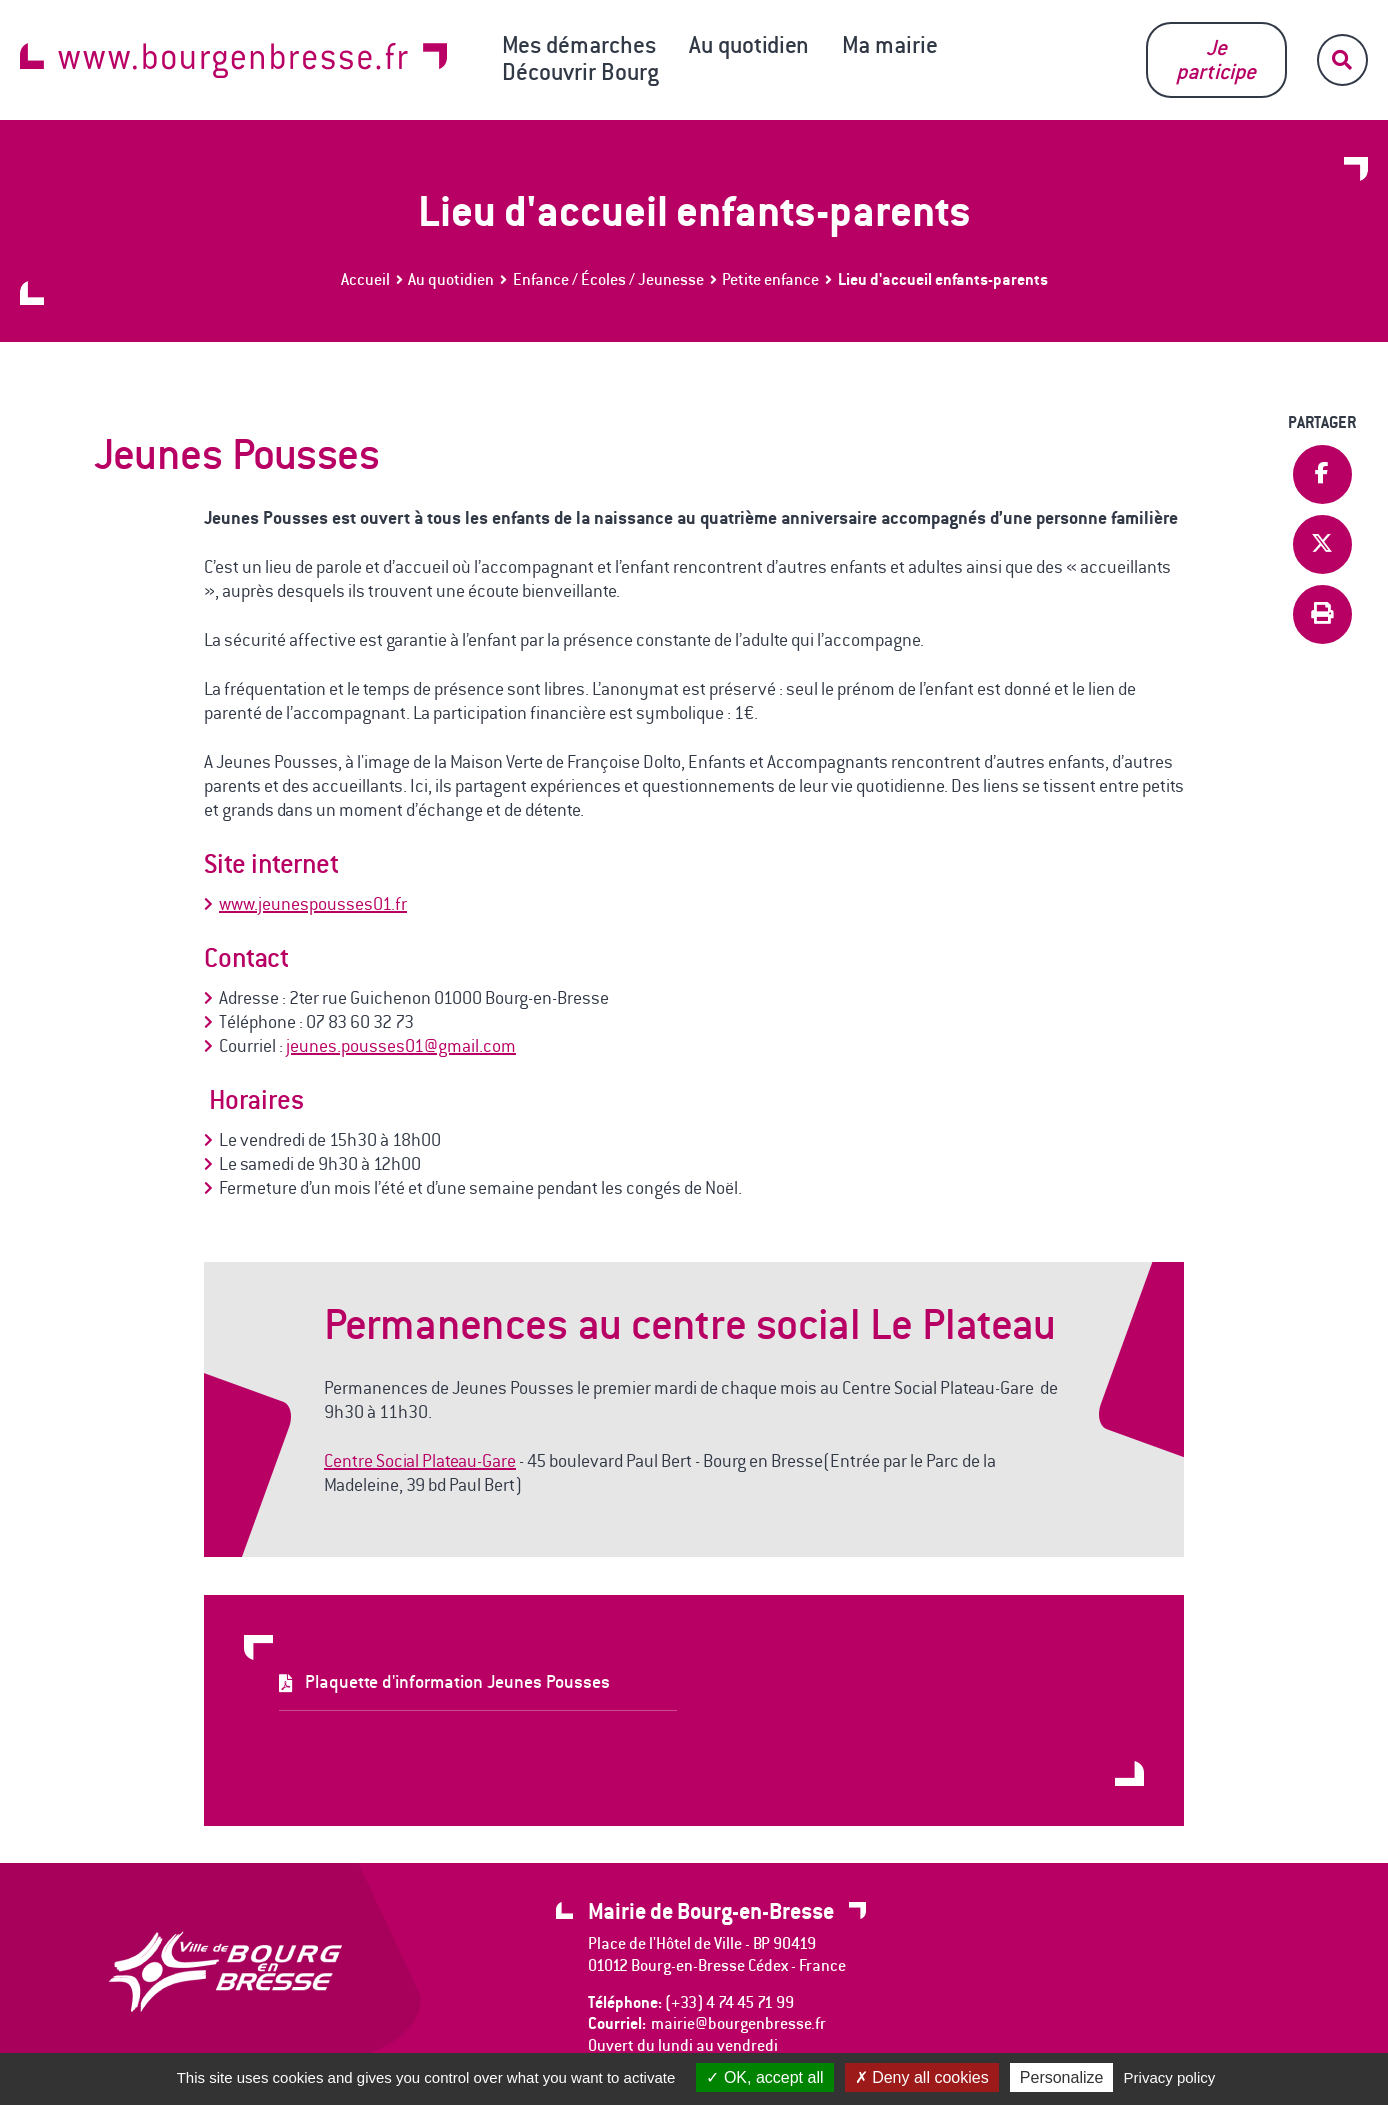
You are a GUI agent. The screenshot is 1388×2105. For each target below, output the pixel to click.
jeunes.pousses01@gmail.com (401, 1046)
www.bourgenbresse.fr (233, 60)
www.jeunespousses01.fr (313, 904)
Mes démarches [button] (579, 45)
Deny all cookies (922, 2077)
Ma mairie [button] (890, 45)
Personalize (1062, 2077)
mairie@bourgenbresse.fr (738, 2023)
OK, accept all (764, 2077)
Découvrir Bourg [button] (580, 72)
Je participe (1216, 59)
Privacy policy (1170, 2077)
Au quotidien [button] (749, 45)
